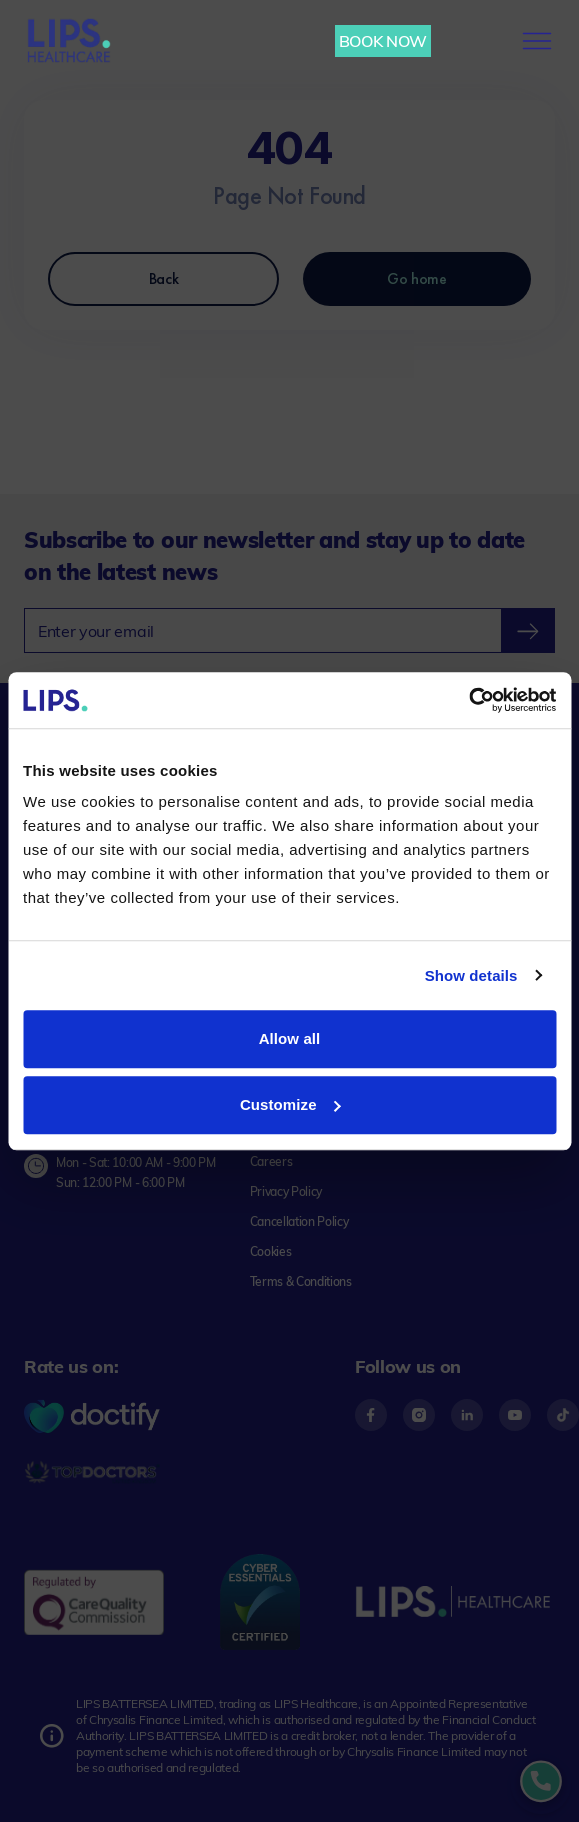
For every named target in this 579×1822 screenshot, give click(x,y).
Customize (290, 1104)
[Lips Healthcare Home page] (69, 41)
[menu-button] (537, 41)
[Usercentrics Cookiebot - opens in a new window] (468, 700)
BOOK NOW (383, 41)
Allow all (290, 1038)
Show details (471, 975)
